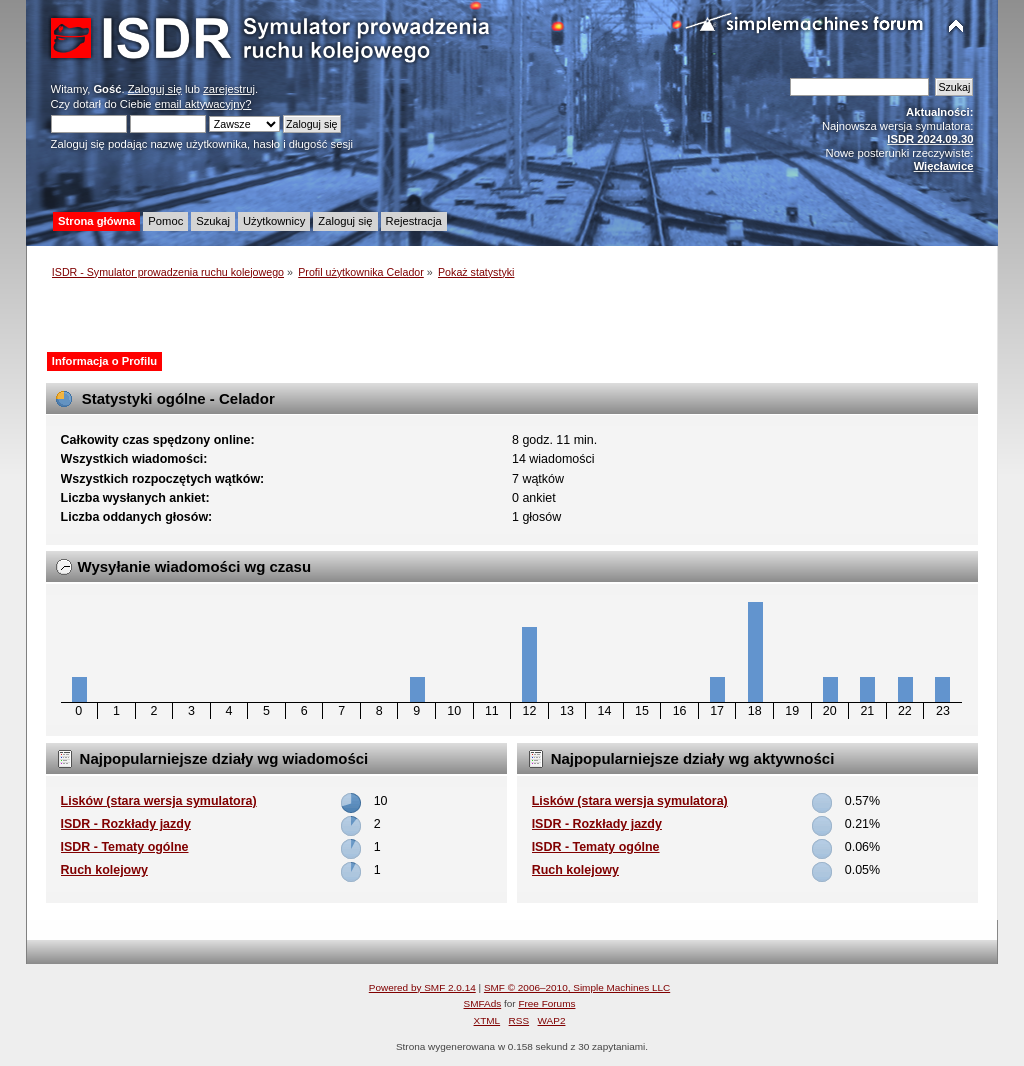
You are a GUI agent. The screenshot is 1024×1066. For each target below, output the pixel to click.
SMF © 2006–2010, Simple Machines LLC (577, 987)
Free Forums (546, 1003)
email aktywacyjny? (203, 104)
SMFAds (483, 1003)
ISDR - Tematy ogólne (125, 847)
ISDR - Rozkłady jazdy (126, 824)
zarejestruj (229, 89)
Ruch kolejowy (104, 870)
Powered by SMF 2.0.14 (422, 987)
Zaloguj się (155, 89)
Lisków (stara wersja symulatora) (159, 801)
